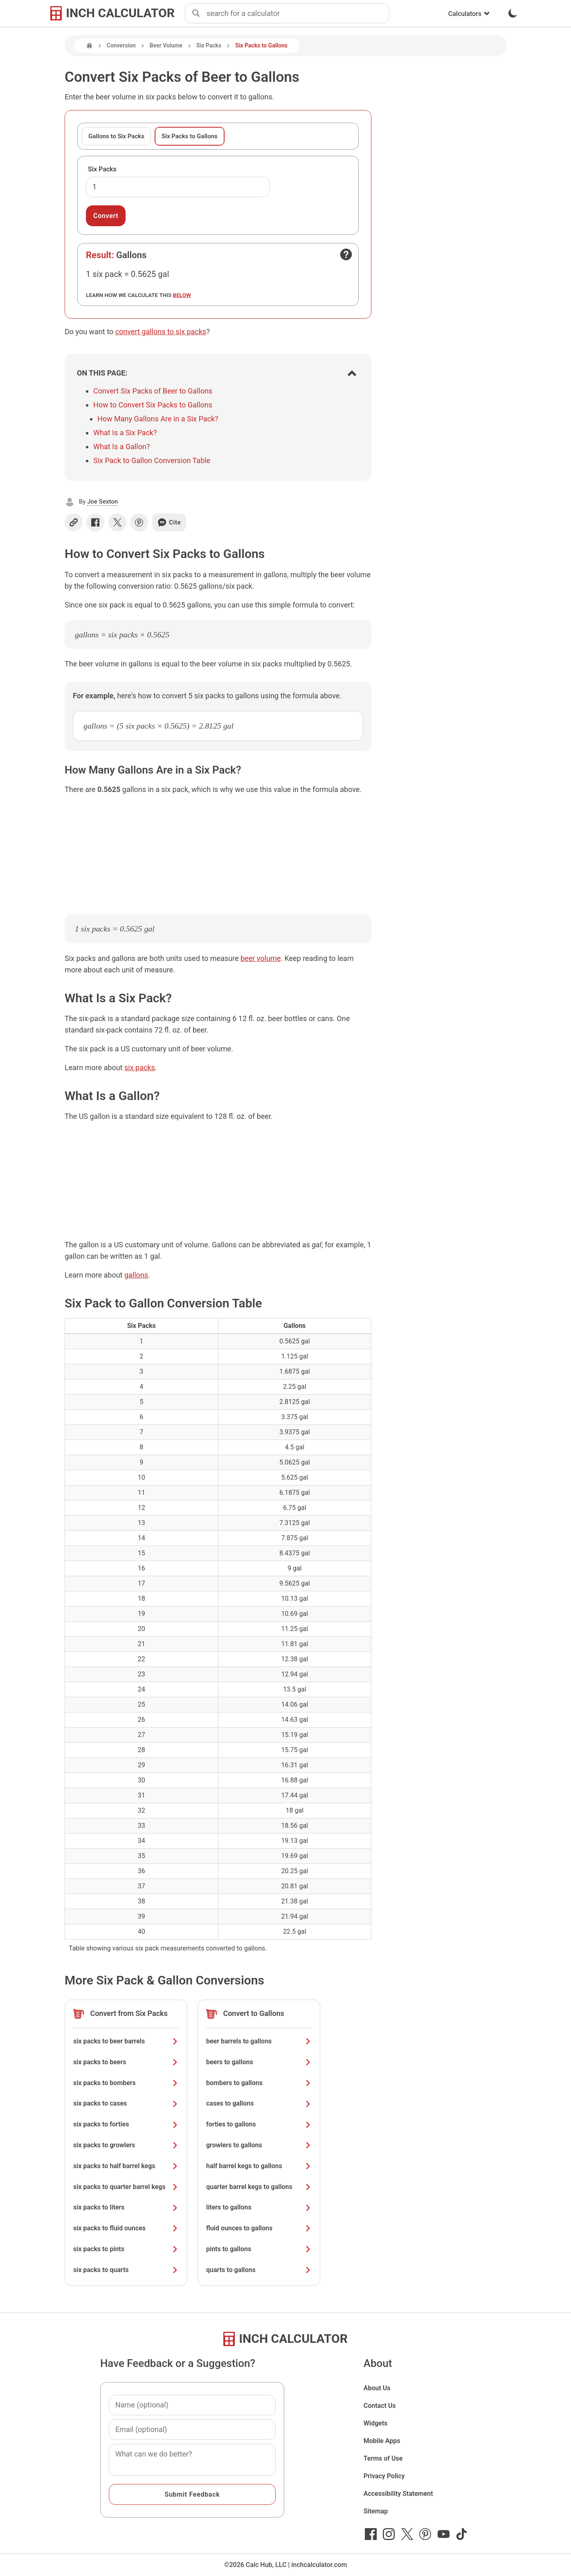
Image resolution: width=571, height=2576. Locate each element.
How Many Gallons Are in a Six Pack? (157, 418)
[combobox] (298, 13)
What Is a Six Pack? (125, 432)
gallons (136, 1275)
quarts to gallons (259, 2270)
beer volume (261, 958)
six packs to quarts (126, 2270)
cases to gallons (259, 2103)
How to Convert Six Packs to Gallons (152, 404)
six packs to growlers (126, 2145)
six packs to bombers (126, 2083)
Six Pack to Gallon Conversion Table (151, 460)
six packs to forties (126, 2124)
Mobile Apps (382, 2441)
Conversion (121, 45)
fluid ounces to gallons (259, 2228)
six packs (139, 1067)
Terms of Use (383, 2458)
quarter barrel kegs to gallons (259, 2187)
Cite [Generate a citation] (169, 522)
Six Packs (208, 45)
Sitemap (376, 2511)
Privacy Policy (384, 2476)
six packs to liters (126, 2207)
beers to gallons (259, 2062)
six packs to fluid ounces (126, 2228)
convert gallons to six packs (161, 331)
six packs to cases (126, 2103)
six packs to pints (126, 2249)
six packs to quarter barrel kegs (126, 2187)
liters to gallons (259, 2207)
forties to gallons (259, 2124)
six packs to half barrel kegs (126, 2166)
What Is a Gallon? (121, 446)
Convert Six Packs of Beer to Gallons (152, 391)
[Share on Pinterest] (139, 522)
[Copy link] (74, 522)
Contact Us (380, 2406)
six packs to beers (126, 2062)
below (182, 295)
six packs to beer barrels (126, 2041)
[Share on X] (117, 522)
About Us (377, 2388)
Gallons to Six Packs (116, 136)
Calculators (469, 14)
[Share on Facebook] (95, 522)
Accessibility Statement (398, 2493)
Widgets (376, 2423)
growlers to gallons (259, 2145)
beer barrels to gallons (259, 2041)
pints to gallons (259, 2249)
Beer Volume (166, 45)
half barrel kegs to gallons (259, 2166)
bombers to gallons (259, 2083)
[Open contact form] (346, 254)
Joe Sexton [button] (102, 501)
